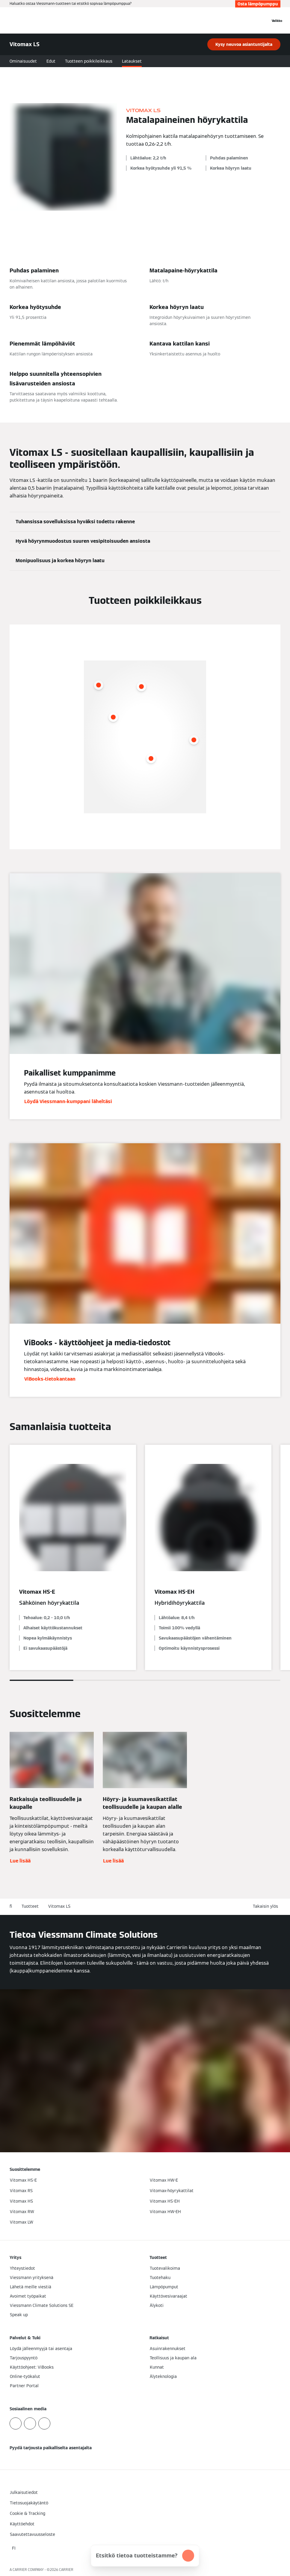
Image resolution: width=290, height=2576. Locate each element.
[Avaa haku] (263, 20)
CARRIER (66, 2569)
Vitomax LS (59, 1906)
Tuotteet (30, 1906)
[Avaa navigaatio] (277, 20)
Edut (50, 61)
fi (11, 1906)
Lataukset (132, 61)
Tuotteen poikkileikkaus (88, 61)
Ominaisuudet (23, 61)
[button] (266, 1906)
